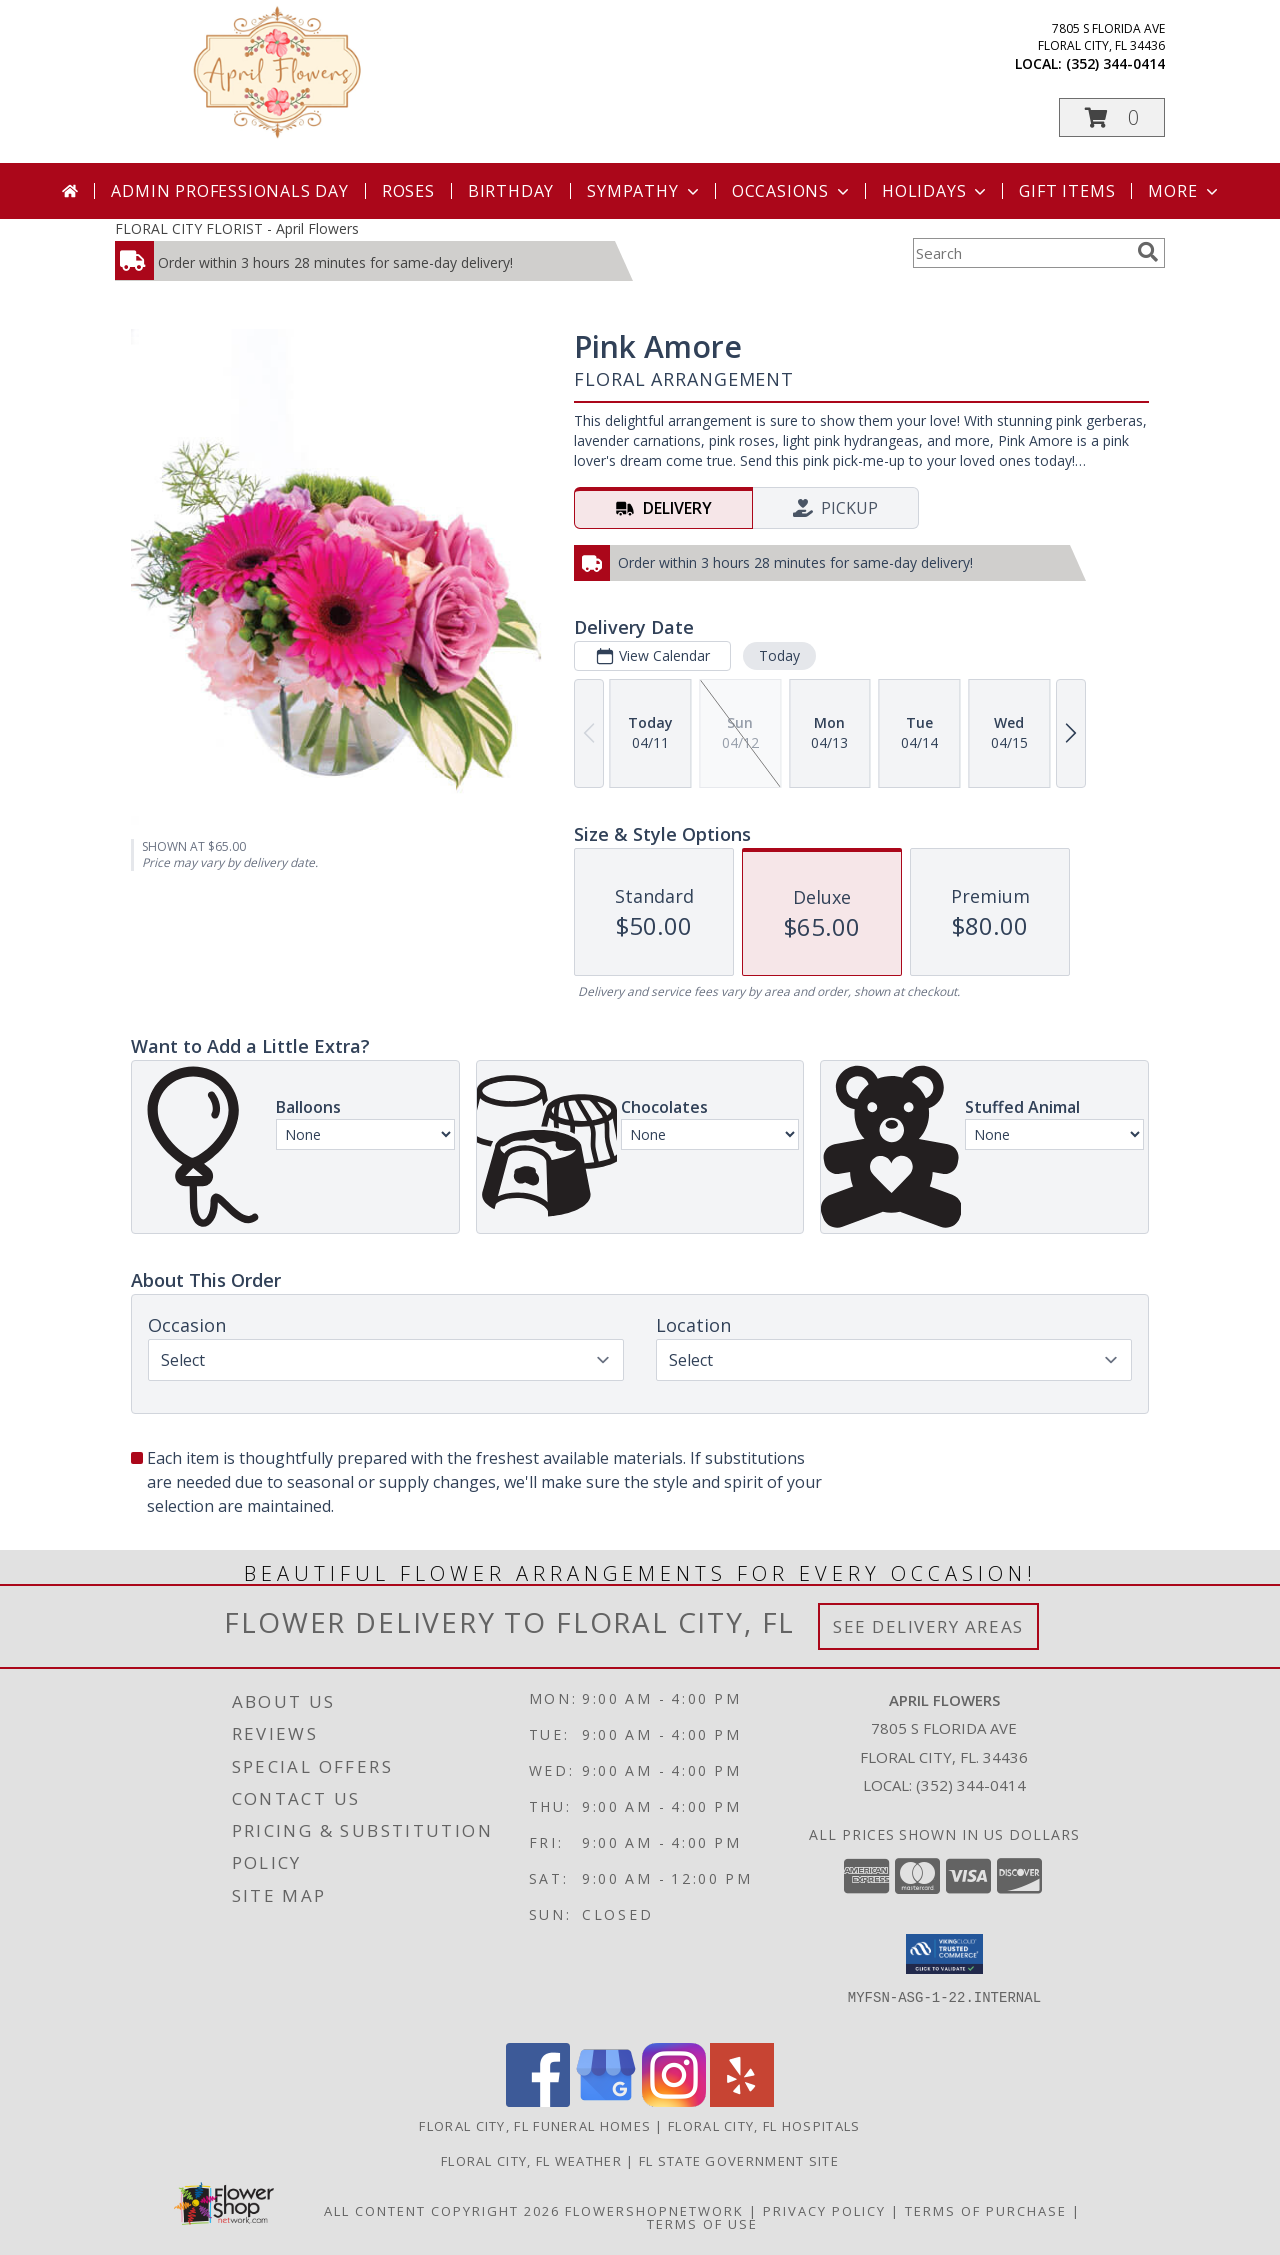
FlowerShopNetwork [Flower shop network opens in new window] (654, 2211)
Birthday (511, 191)
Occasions (792, 191)
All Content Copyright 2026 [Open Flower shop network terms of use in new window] (442, 2211)
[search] (1148, 252)
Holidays (936, 191)
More (1184, 191)
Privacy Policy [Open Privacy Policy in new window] (824, 2211)
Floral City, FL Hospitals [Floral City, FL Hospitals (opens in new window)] (764, 2126)
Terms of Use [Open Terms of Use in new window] (702, 2224)
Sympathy (644, 191)
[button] (1112, 117)
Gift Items (1067, 191)
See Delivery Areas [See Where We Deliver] (928, 1626)
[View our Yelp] (742, 2101)
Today (779, 655)
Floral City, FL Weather (531, 2161)
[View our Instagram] (674, 2101)
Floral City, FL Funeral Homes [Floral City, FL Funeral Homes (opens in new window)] (535, 2126)
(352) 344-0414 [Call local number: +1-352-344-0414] (1115, 63)
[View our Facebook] (538, 2101)
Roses (408, 191)
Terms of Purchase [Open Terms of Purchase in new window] (986, 2211)
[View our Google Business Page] (606, 2101)
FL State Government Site (739, 2161)
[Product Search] (1021, 253)
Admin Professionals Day (229, 191)
